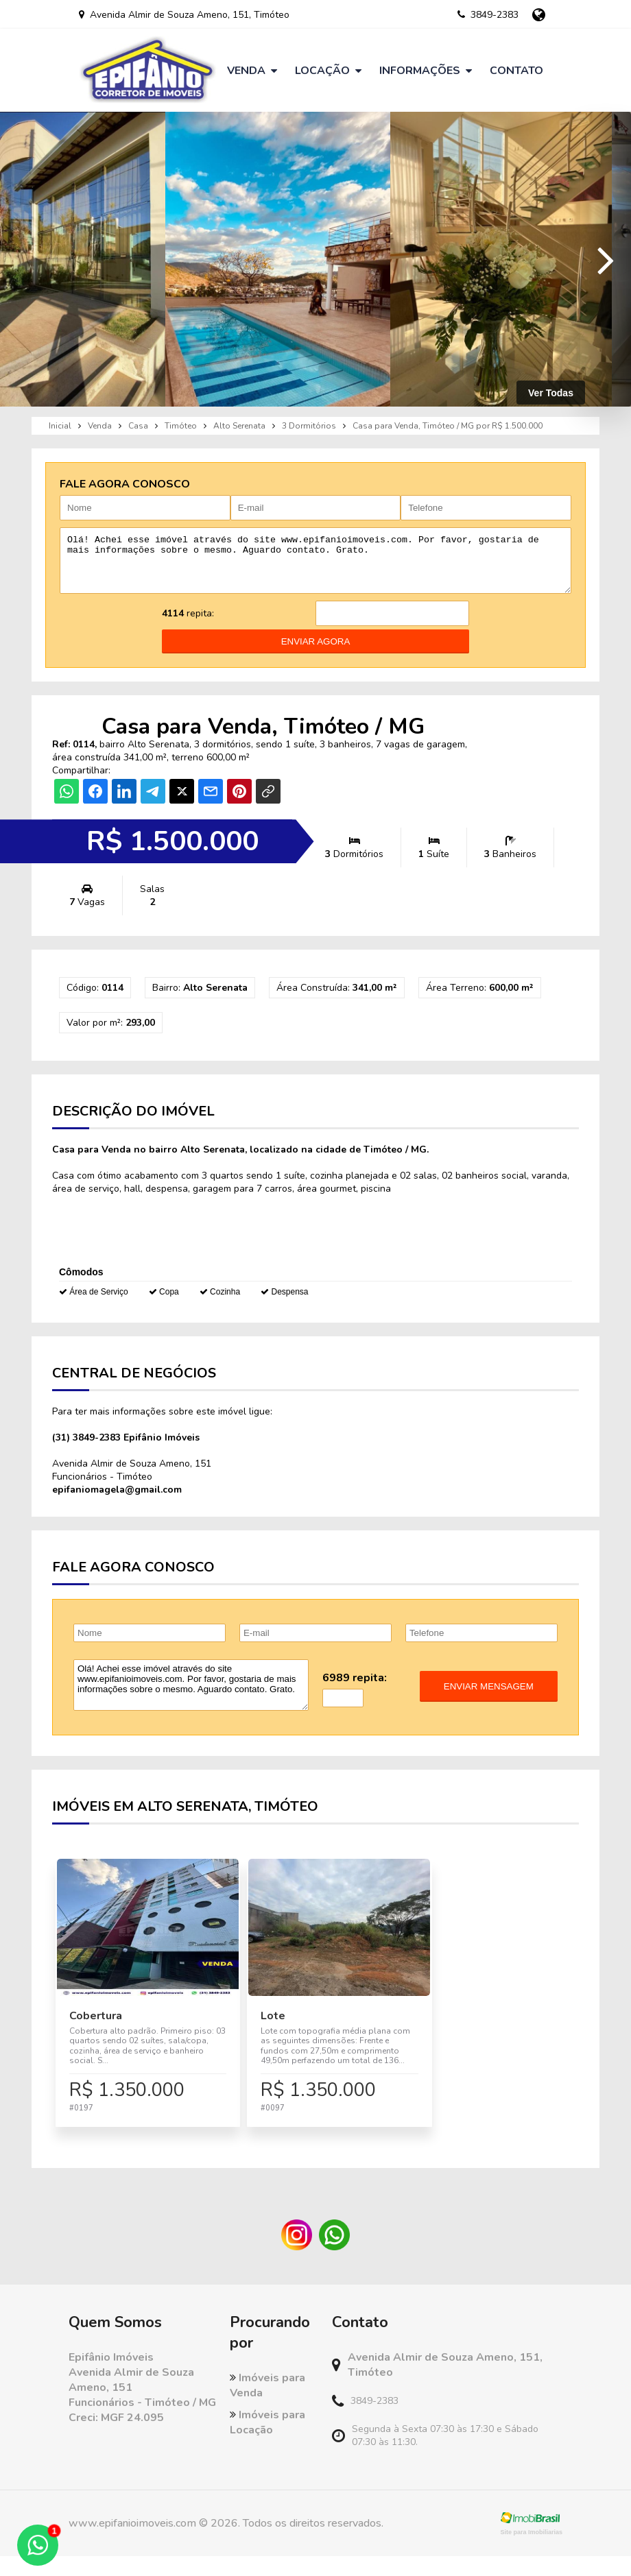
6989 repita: (354, 1688)
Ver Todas (550, 392)
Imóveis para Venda (267, 2405)
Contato (516, 70)
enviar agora (315, 652)
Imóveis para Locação (267, 2442)
